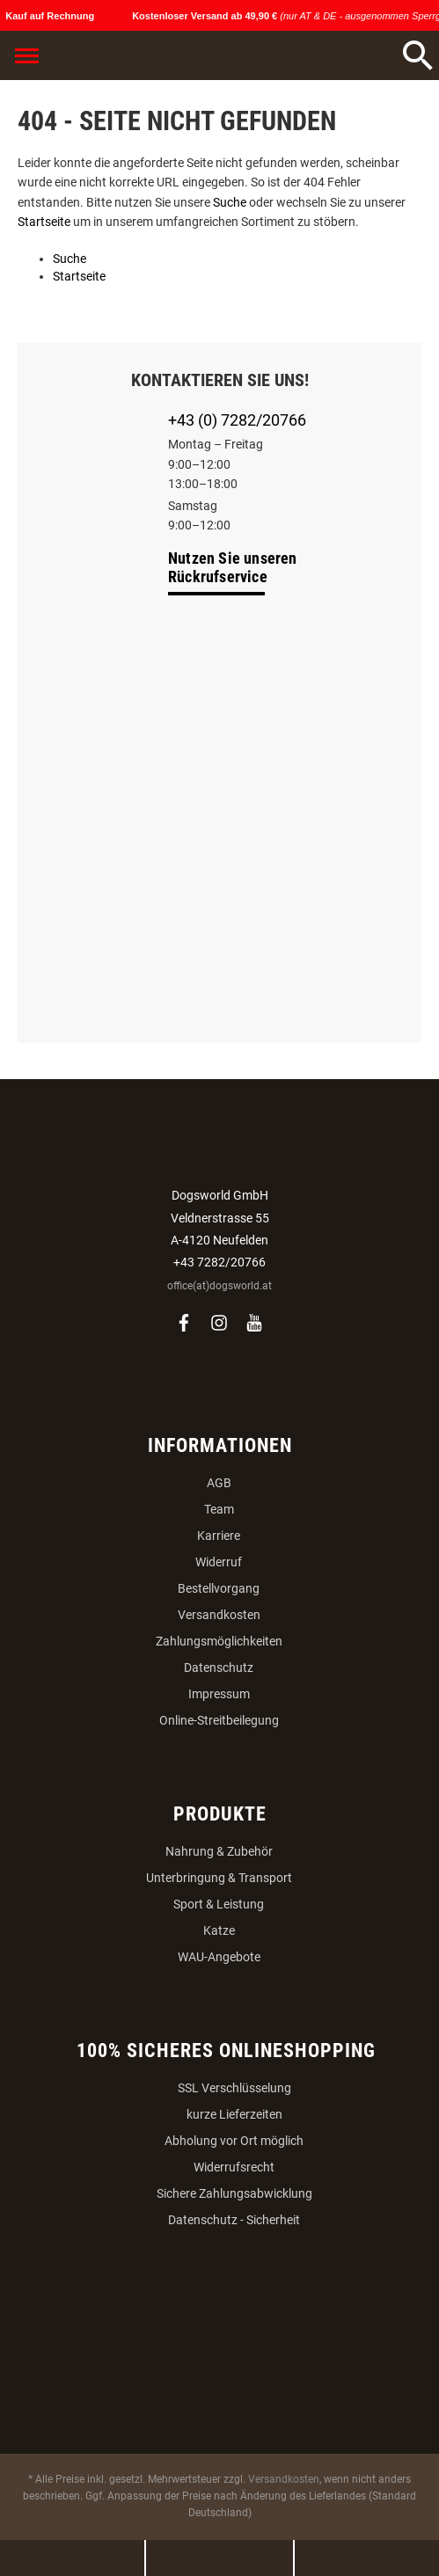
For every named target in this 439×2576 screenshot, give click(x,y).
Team (219, 1509)
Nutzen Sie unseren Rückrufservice (232, 567)
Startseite (44, 222)
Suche (229, 202)
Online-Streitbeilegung (219, 1720)
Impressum (219, 1694)
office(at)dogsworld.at (219, 1286)
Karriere (218, 1536)
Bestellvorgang (219, 1588)
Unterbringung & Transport (219, 1878)
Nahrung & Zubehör (219, 1851)
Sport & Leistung (218, 1904)
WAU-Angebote (219, 1957)
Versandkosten (219, 1615)
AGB (219, 1483)
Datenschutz (218, 1667)
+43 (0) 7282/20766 (237, 420)
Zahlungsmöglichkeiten (219, 1641)
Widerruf (218, 1562)
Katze (219, 1930)
